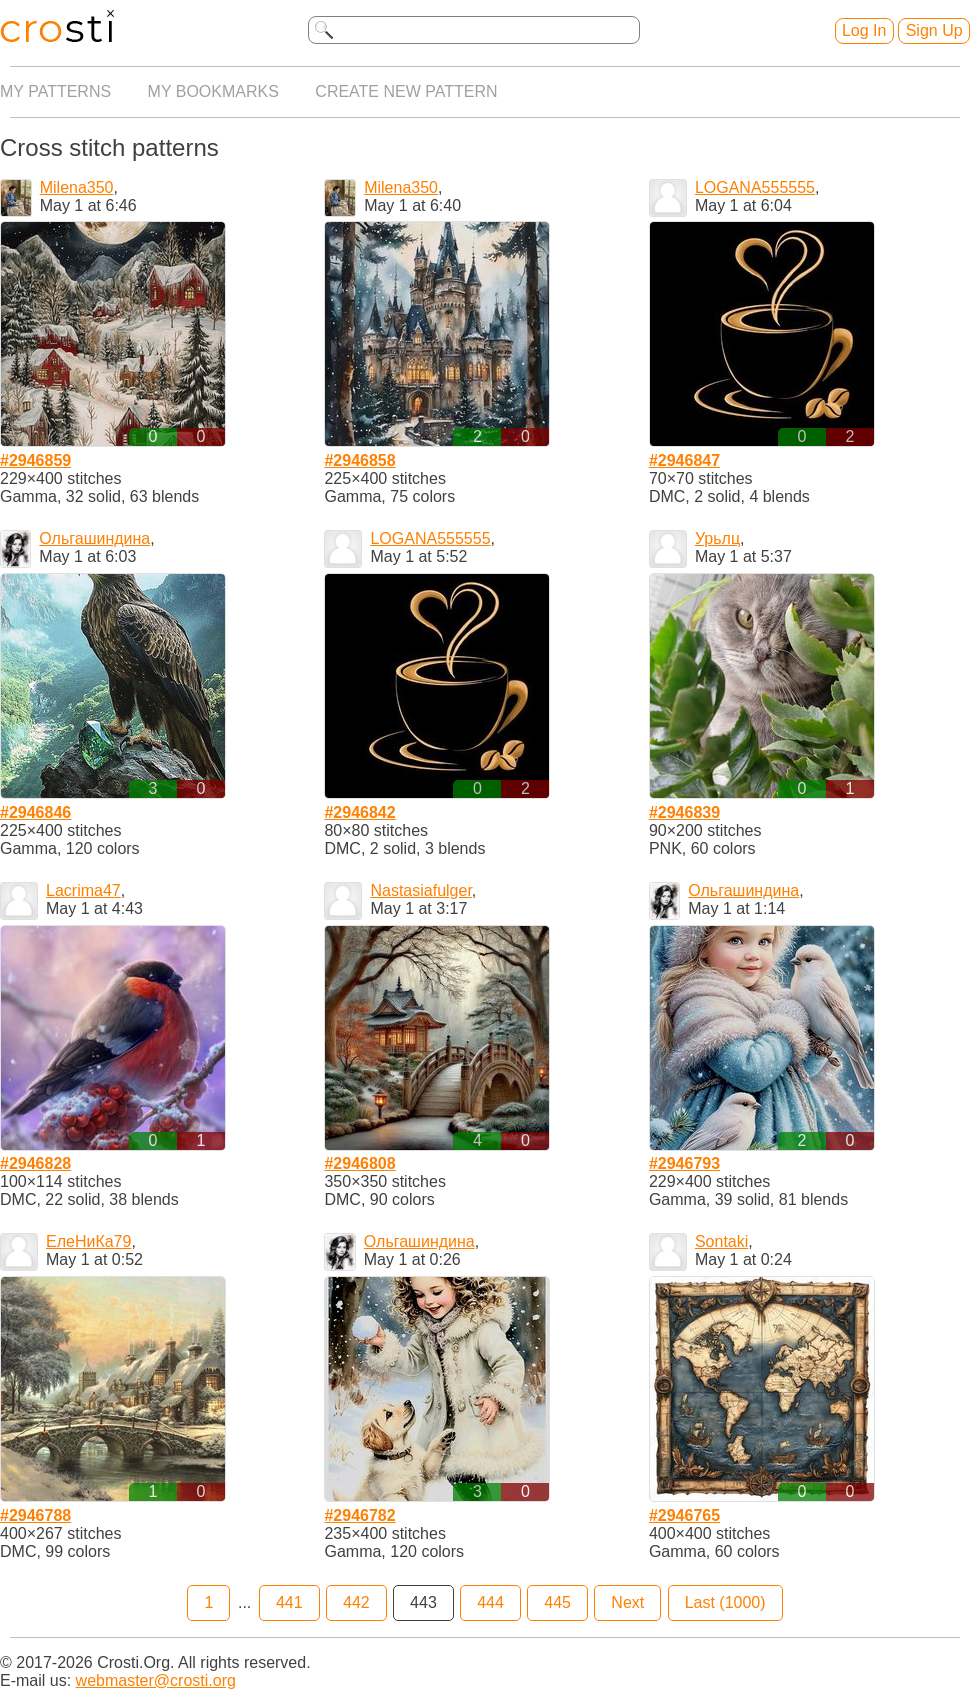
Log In (864, 30)
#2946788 (35, 1515)
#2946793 (684, 1163)
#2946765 (684, 1515)
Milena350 (77, 187)
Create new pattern (406, 91)
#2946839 (684, 812)
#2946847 (684, 460)
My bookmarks (213, 91)
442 (356, 1602)
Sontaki (721, 1241)
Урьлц (717, 538)
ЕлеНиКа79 (88, 1241)
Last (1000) (725, 1602)
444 (490, 1602)
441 (289, 1602)
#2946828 (35, 1163)
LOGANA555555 (755, 187)
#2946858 (359, 460)
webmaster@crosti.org (156, 1680)
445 (557, 1602)
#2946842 (359, 812)
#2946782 (359, 1515)
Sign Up (934, 30)
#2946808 (359, 1163)
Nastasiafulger (420, 890)
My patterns (55, 91)
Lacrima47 (83, 890)
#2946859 (35, 460)
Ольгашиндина (94, 538)
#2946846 (35, 812)
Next (627, 1602)
